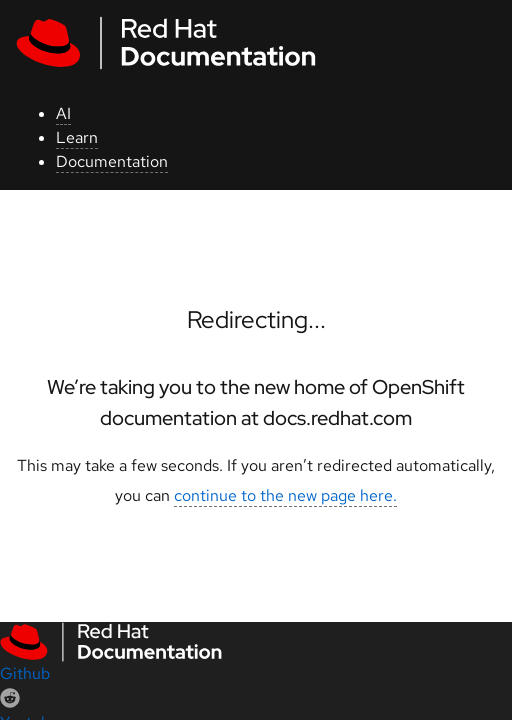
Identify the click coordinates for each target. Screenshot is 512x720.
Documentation (112, 161)
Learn (77, 137)
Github (25, 673)
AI (63, 113)
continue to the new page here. (285, 495)
